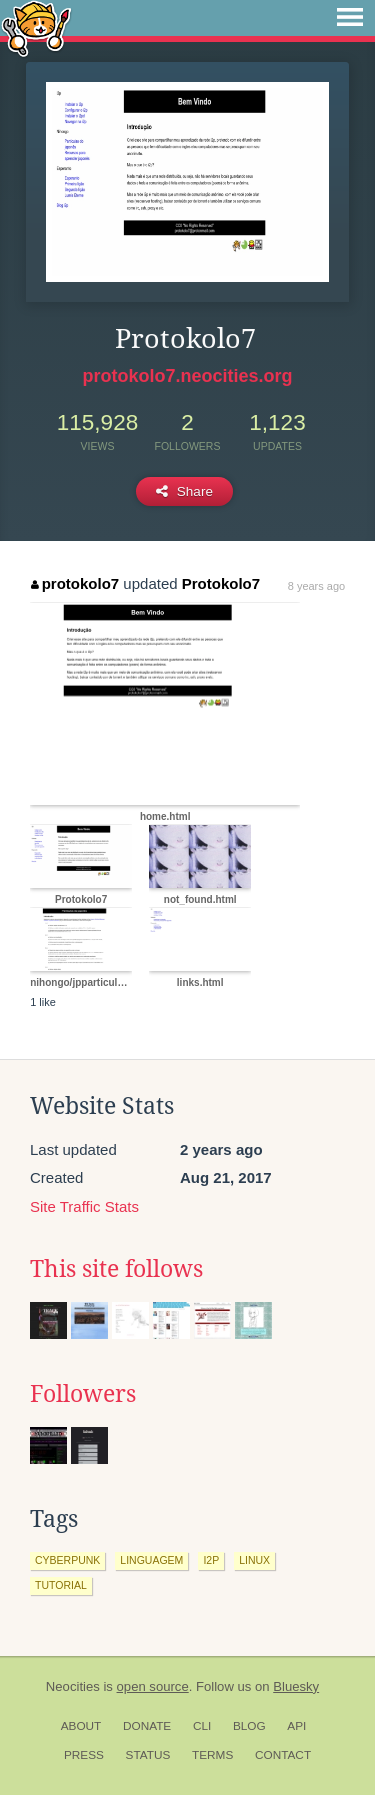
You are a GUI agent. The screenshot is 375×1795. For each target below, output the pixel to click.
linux (254, 1560)
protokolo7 (75, 583)
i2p (211, 1560)
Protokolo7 (221, 583)
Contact (283, 1755)
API (296, 1726)
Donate (147, 1726)
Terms (212, 1755)
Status (148, 1755)
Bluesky (296, 1686)
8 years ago (316, 586)
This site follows (116, 1269)
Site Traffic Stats (84, 1206)
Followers (83, 1394)
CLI (202, 1726)
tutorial (61, 1585)
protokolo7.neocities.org (187, 376)
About (81, 1726)
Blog (249, 1726)
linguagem (151, 1560)
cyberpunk (67, 1560)
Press (84, 1755)
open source (153, 1686)
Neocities (73, 1686)
